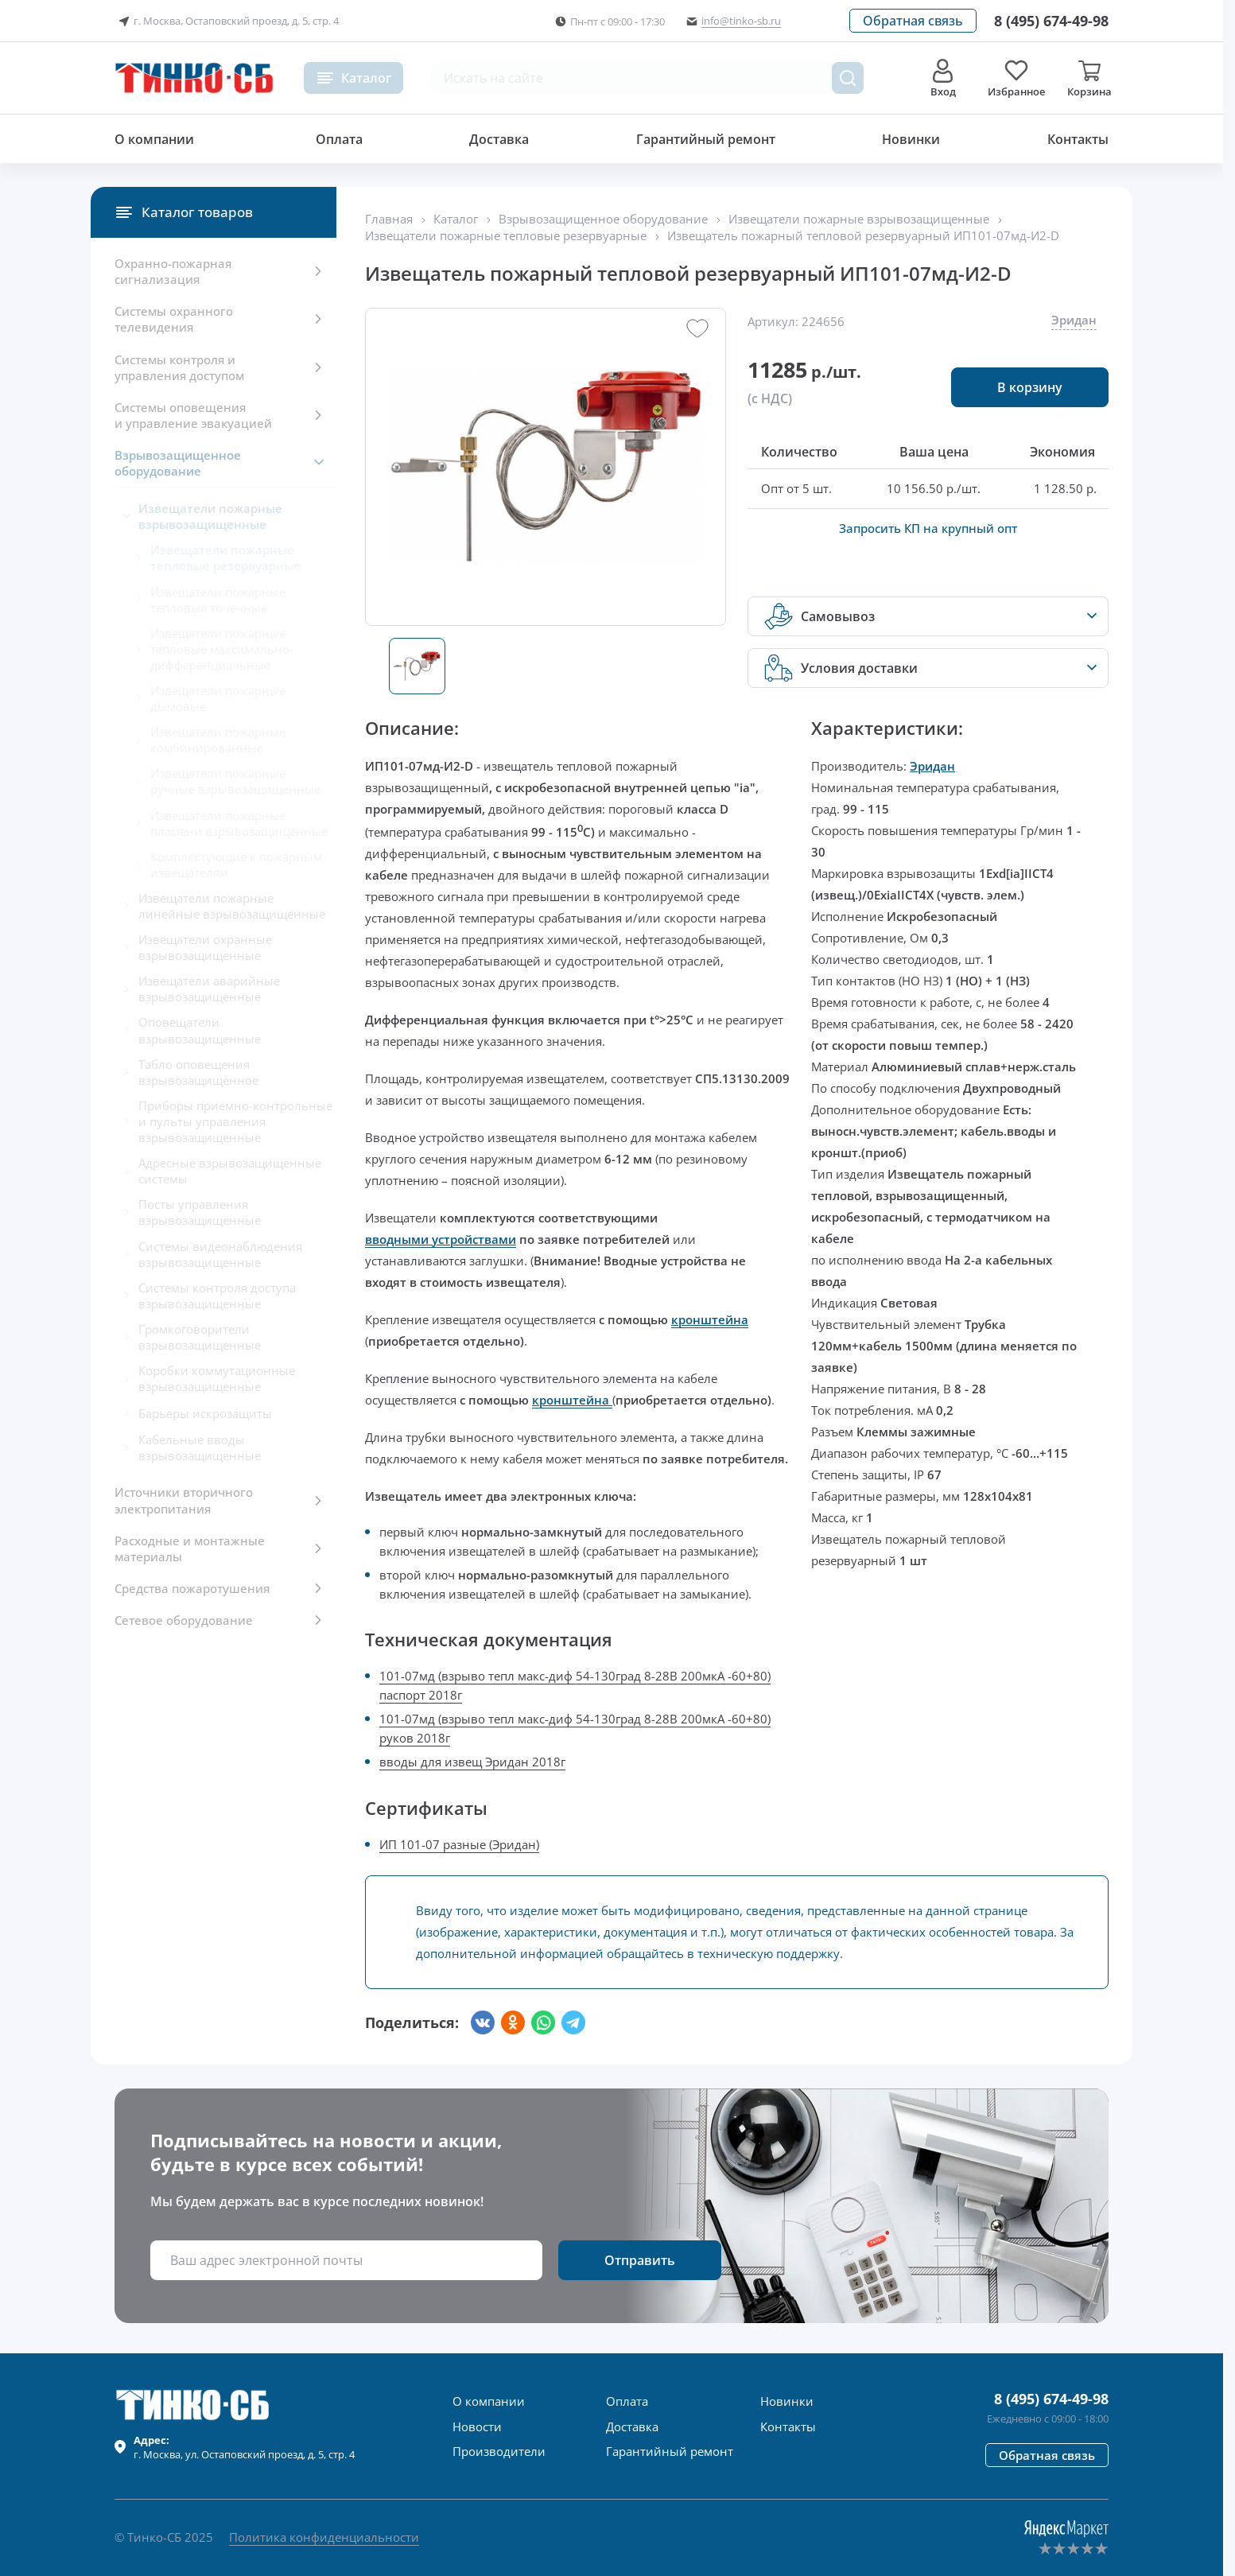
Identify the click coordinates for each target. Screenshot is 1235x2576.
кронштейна (709, 1319)
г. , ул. (244, 2447)
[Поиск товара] (848, 78)
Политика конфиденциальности (324, 2537)
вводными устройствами (440, 1239)
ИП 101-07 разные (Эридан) (459, 1844)
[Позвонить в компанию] (1051, 21)
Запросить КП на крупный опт (928, 528)
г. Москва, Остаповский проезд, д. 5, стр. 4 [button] (227, 21)
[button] (913, 21)
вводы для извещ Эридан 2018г (472, 1762)
